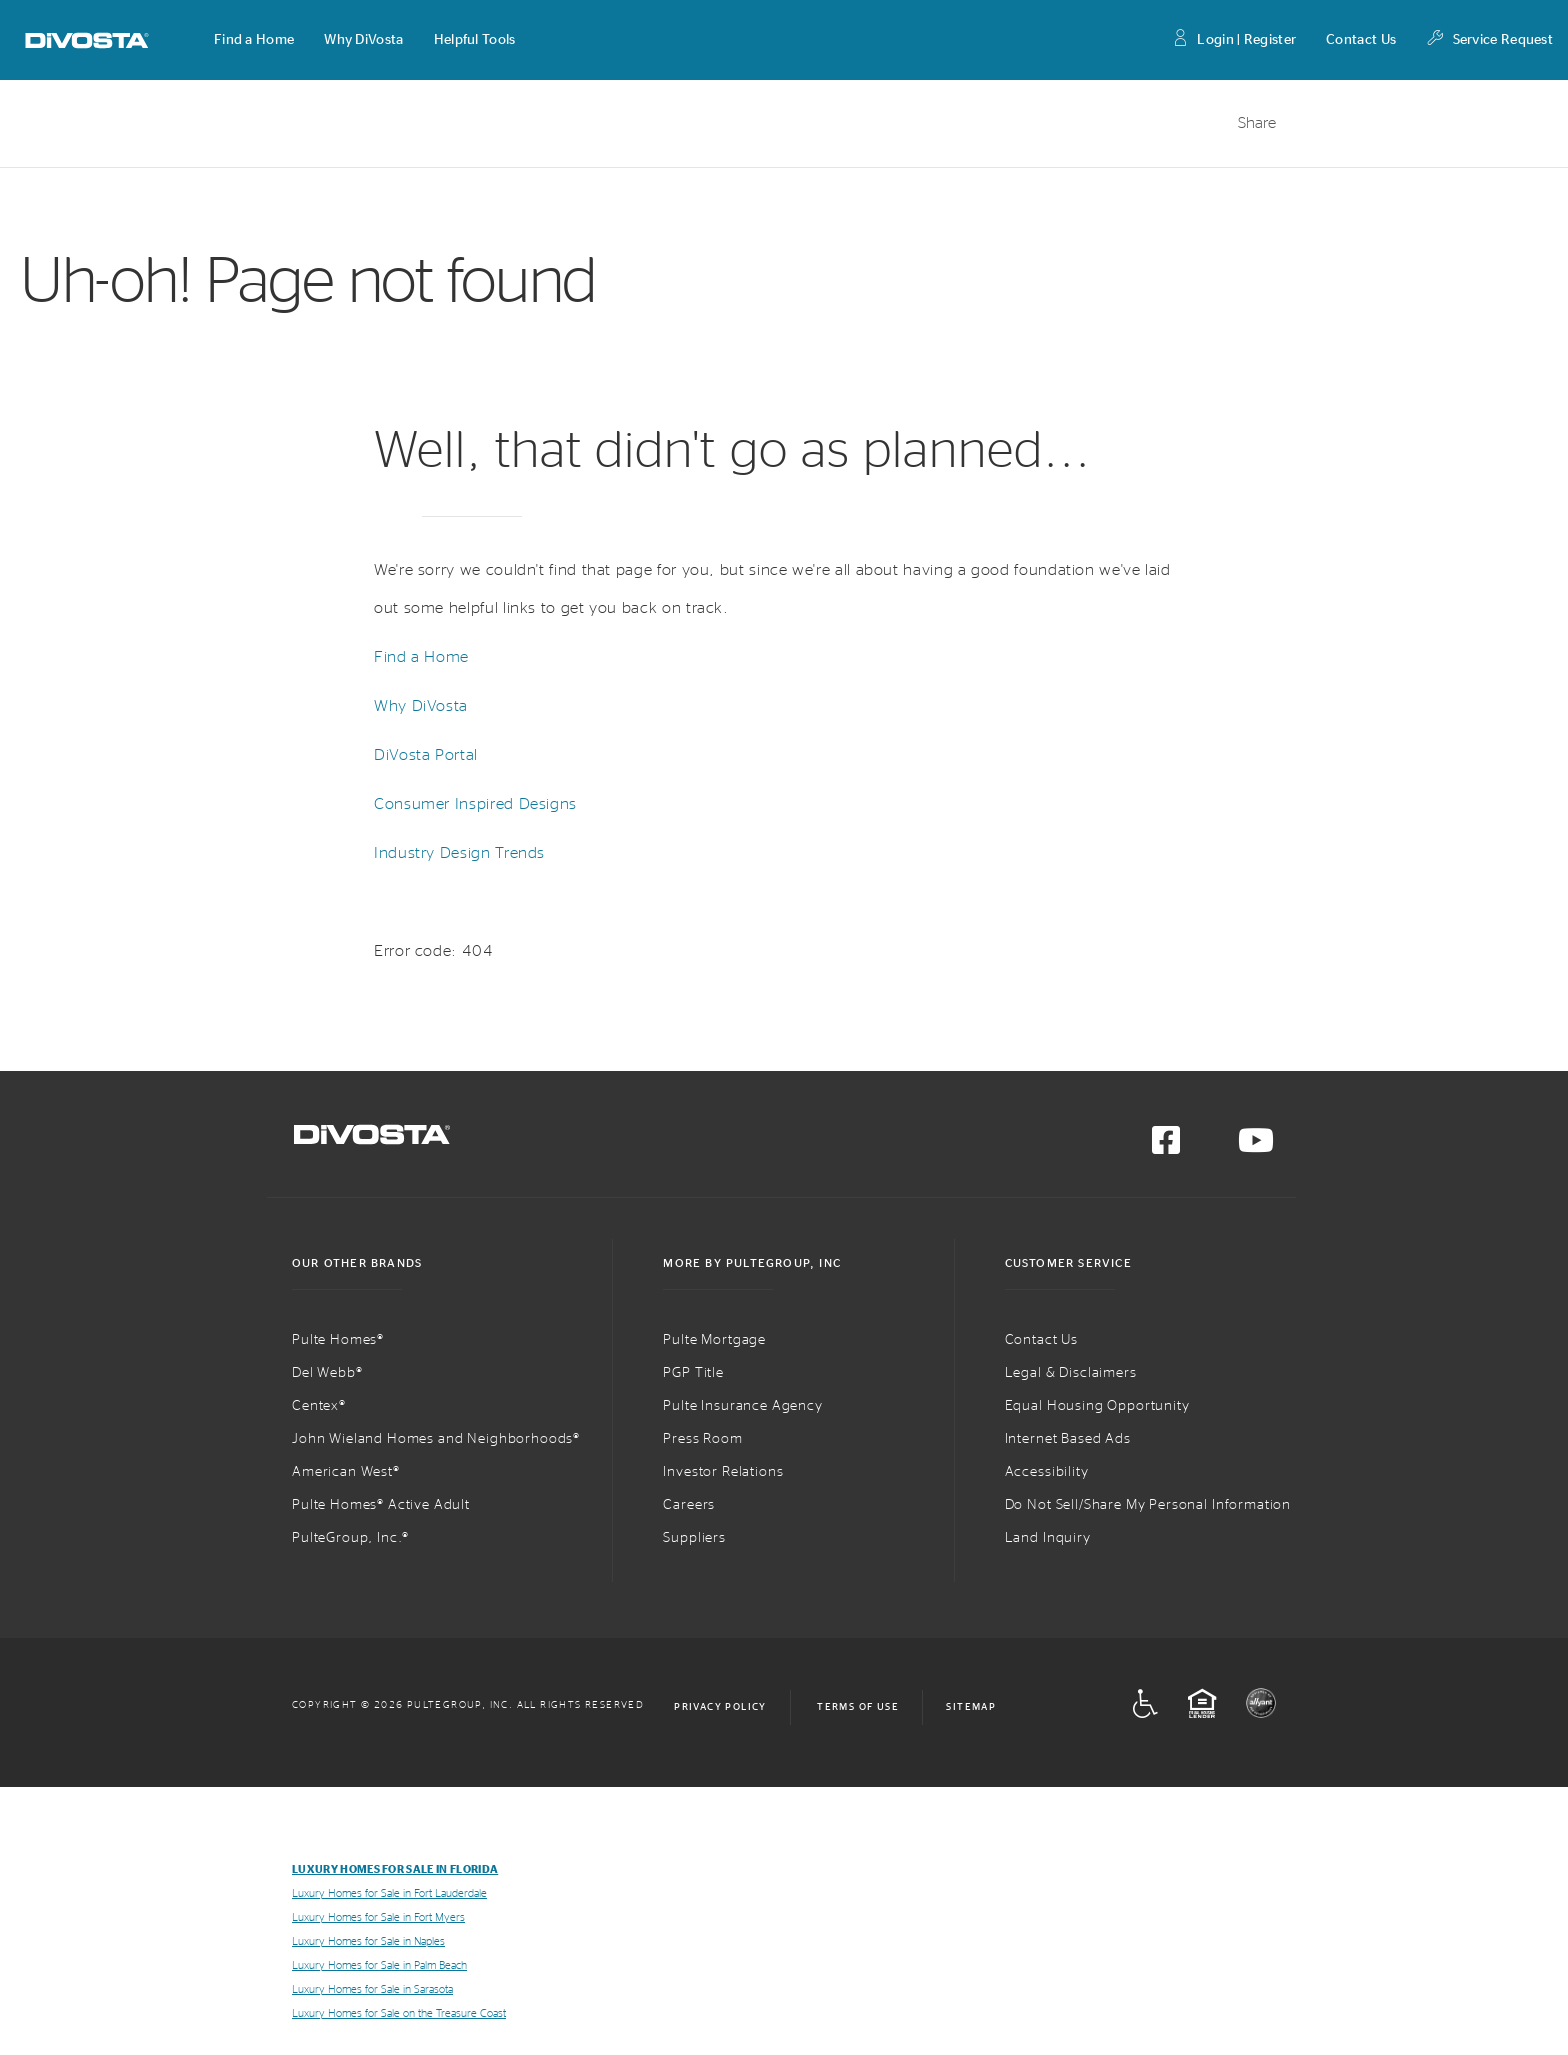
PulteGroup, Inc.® (350, 1538)
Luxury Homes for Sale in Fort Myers (378, 1917)
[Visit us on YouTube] (1256, 1147)
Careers (689, 1505)
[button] (254, 40)
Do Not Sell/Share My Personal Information (1148, 1505)
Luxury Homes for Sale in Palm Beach (379, 1965)
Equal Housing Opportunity (1097, 1406)
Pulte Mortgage (714, 1340)
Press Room (702, 1439)
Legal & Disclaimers (1071, 1373)
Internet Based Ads (1068, 1439)
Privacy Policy (720, 1707)
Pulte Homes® (338, 1340)
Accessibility (1047, 1472)
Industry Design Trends (459, 853)
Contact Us (1361, 40)
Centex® (319, 1406)
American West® (346, 1472)
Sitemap (971, 1707)
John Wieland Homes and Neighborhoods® (436, 1439)
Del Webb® (327, 1373)
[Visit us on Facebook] (1166, 1147)
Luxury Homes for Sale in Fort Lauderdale (389, 1893)
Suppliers (694, 1538)
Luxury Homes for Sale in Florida (395, 1869)
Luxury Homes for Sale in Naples (368, 1941)
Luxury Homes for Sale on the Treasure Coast (399, 2013)
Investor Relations (723, 1472)
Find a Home (421, 657)
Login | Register (1233, 40)
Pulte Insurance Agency (742, 1406)
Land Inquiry (1048, 1538)
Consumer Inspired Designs (475, 804)
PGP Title (693, 1373)
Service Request (1489, 40)
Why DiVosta (421, 706)
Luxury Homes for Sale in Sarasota (372, 1989)
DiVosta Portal (426, 755)
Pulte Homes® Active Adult (381, 1505)
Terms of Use (858, 1707)
